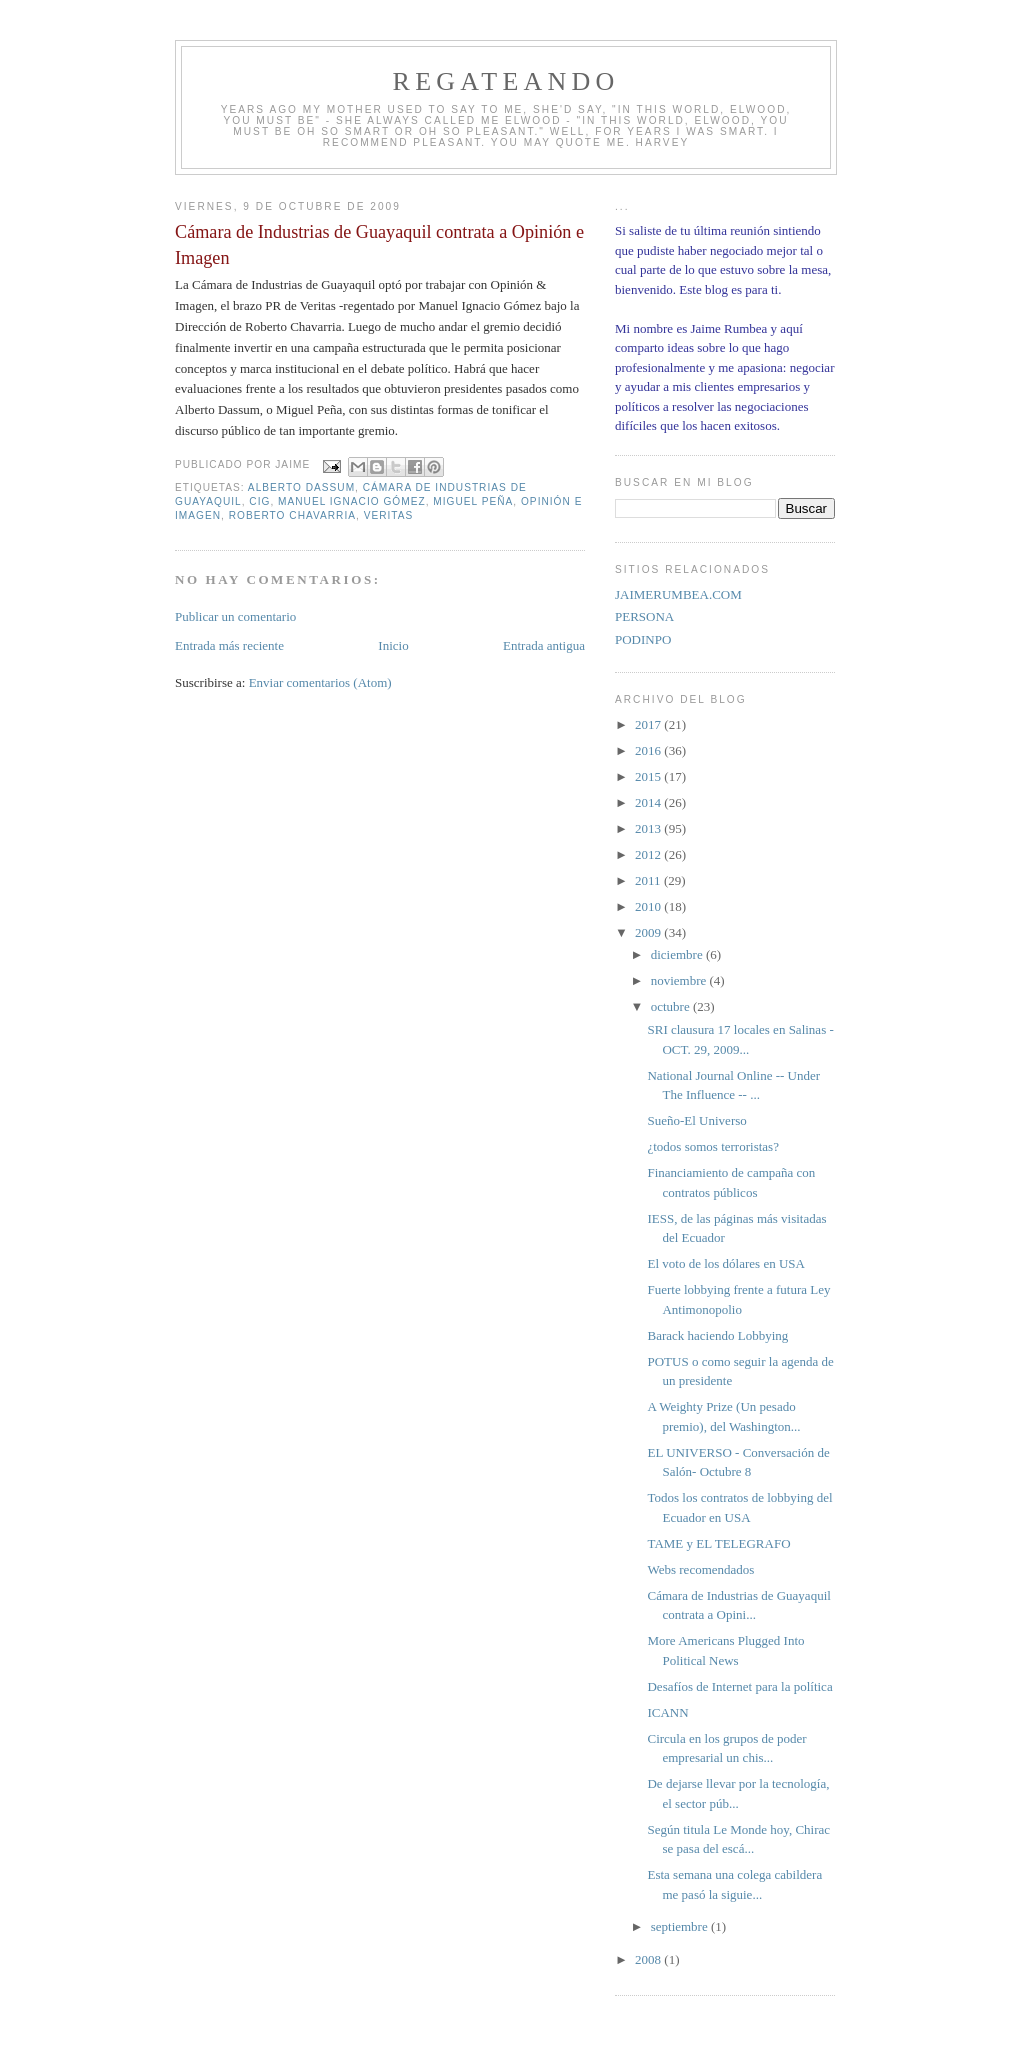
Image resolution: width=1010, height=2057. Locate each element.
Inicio (393, 645)
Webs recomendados (700, 1569)
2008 (649, 1959)
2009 (649, 932)
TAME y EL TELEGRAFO (718, 1543)
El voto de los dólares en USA (725, 1263)
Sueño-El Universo (696, 1120)
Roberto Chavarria (292, 515)
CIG (259, 501)
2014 (649, 802)
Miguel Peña (473, 501)
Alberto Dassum (301, 487)
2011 (649, 880)
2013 (649, 828)
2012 (649, 854)
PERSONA (644, 616)
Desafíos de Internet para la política (739, 1686)
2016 (649, 750)
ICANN (667, 1712)
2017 (649, 724)
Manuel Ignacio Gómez (352, 501)
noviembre (680, 980)
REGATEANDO (506, 81)
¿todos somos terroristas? (712, 1146)
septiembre (681, 1926)
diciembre (678, 954)
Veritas (389, 515)
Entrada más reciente (229, 645)
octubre (672, 1006)
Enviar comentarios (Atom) (320, 682)
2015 (649, 776)
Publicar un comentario (235, 616)
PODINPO (643, 639)
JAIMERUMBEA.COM (678, 594)
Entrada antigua (544, 645)
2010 (649, 906)
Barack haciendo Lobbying (717, 1335)
